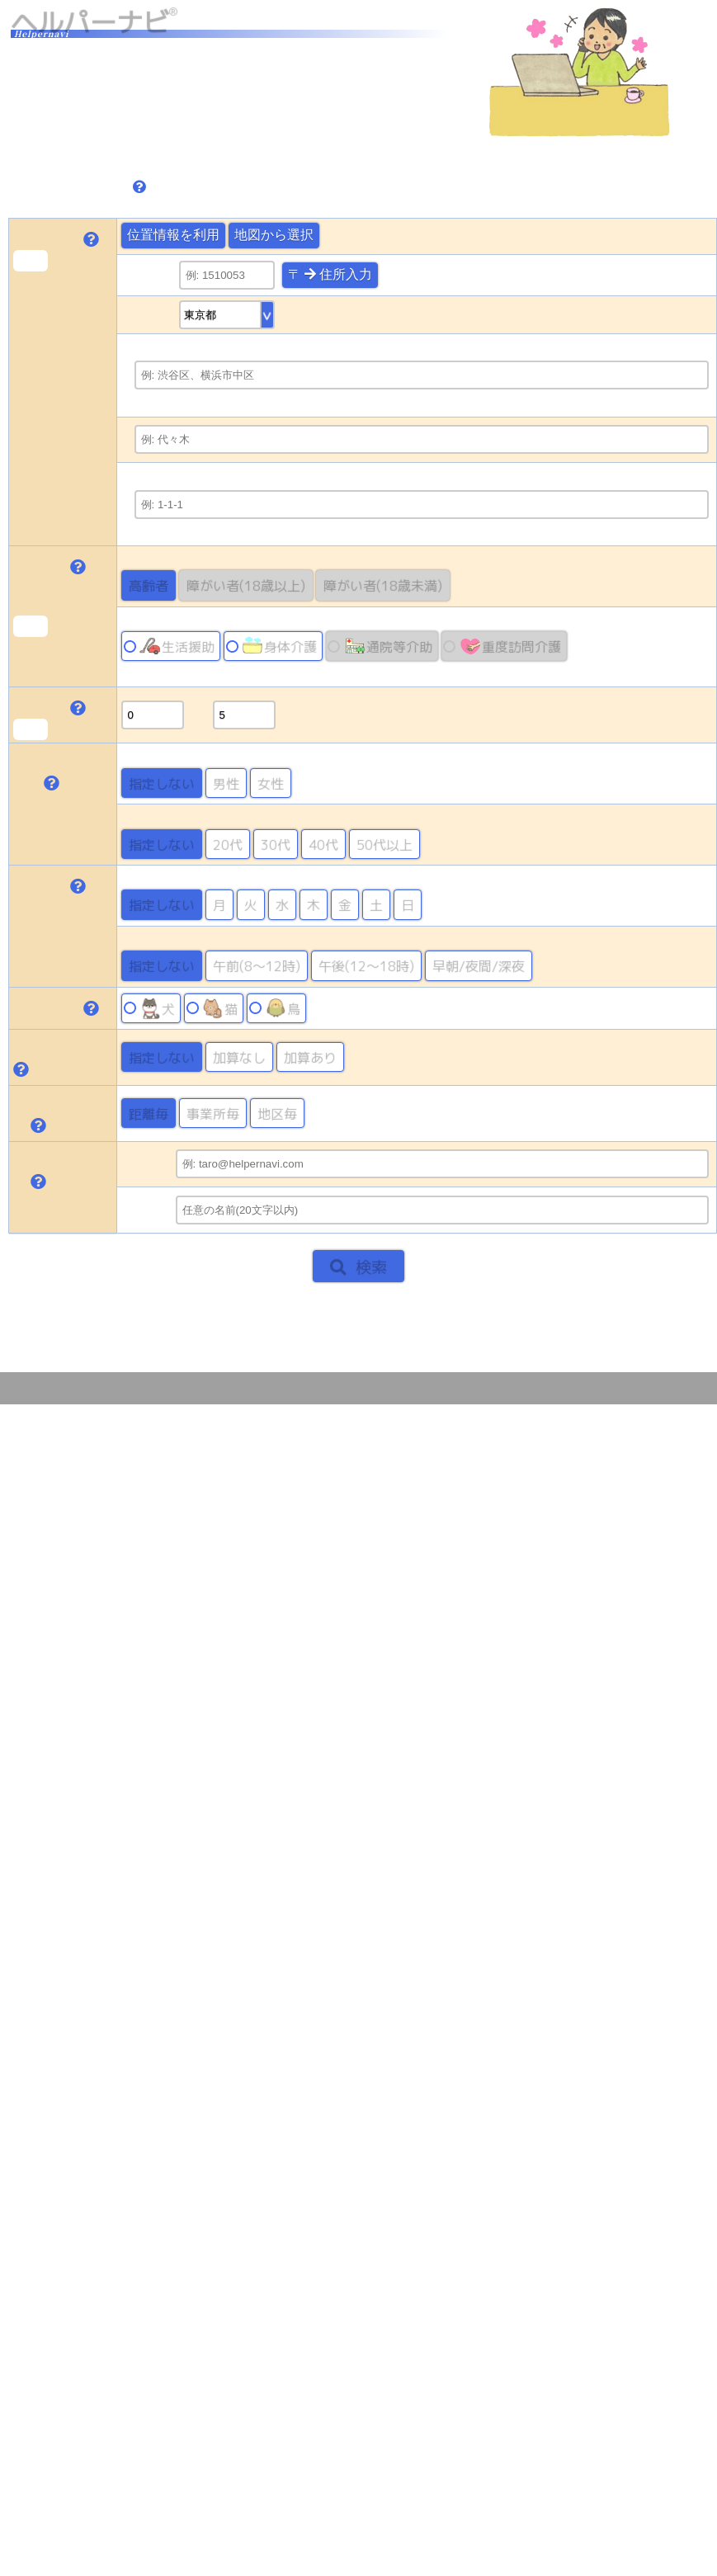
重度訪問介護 (510, 646)
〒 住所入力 (330, 274)
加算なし (239, 1057)
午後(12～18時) (366, 965)
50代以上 (384, 844)
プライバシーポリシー (539, 1387)
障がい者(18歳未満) (382, 585)
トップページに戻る (76, 1308)
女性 (270, 783)
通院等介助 (387, 646)
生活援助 (177, 646)
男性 (226, 783)
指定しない (162, 783)
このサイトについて (656, 1387)
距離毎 (148, 1113)
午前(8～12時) (256, 965)
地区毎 (277, 1113)
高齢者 (148, 585)
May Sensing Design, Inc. (137, 1387)
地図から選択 (274, 235)
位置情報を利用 (173, 235)
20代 (228, 844)
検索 (358, 1266)
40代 (323, 844)
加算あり (310, 1057)
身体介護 (279, 646)
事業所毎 (212, 1113)
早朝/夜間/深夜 (478, 965)
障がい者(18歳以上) (245, 585)
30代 (275, 844)
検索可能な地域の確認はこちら (119, 148)
